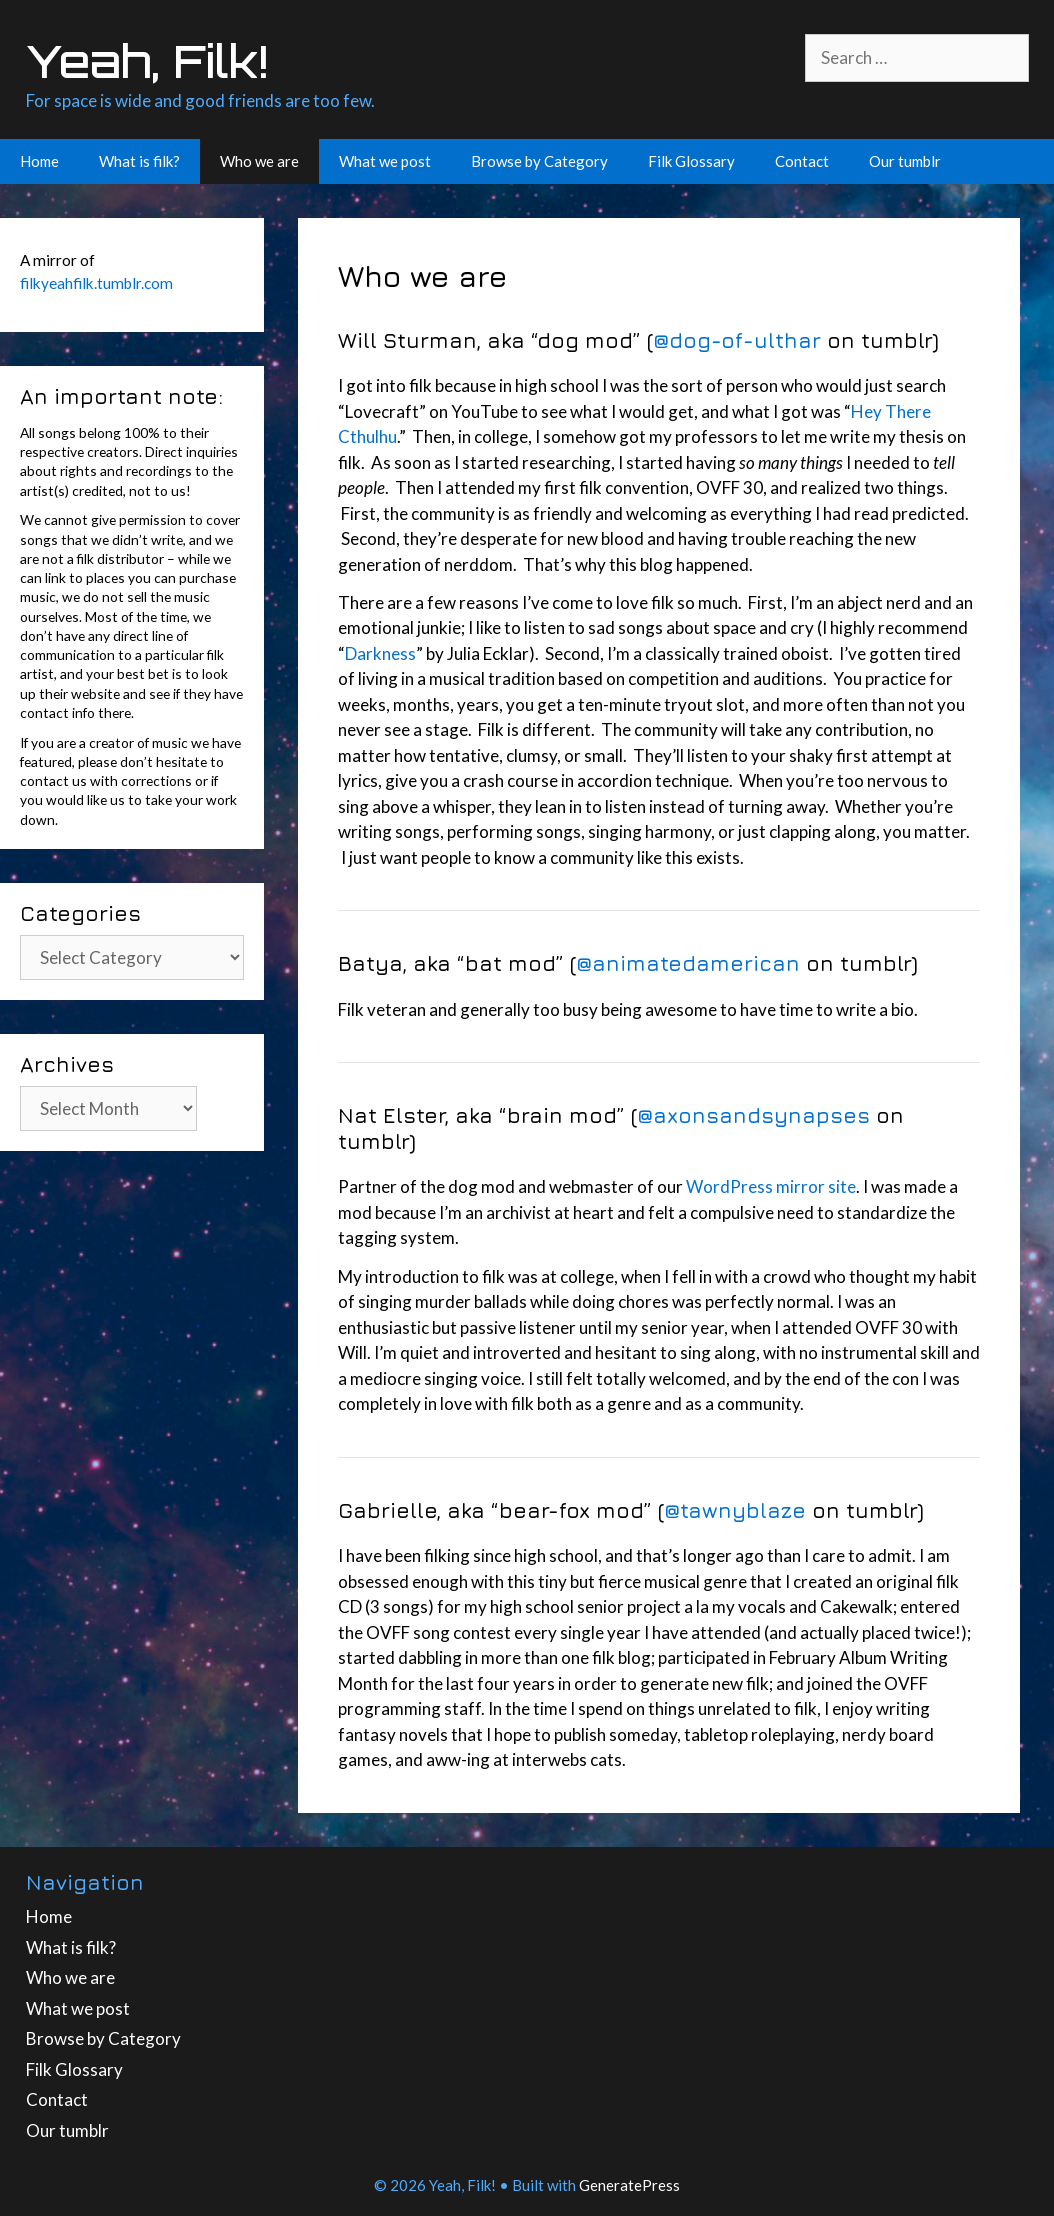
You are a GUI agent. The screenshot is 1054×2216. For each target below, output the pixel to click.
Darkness (380, 653)
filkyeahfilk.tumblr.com (96, 283)
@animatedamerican (688, 963)
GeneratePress (629, 2185)
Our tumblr (905, 161)
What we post (385, 161)
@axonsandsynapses (753, 1115)
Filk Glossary (691, 161)
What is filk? (139, 161)
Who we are (259, 161)
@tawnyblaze (735, 1510)
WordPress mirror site (771, 1186)
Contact (802, 161)
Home (39, 161)
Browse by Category (539, 161)
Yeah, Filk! (147, 61)
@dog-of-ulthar (737, 340)
